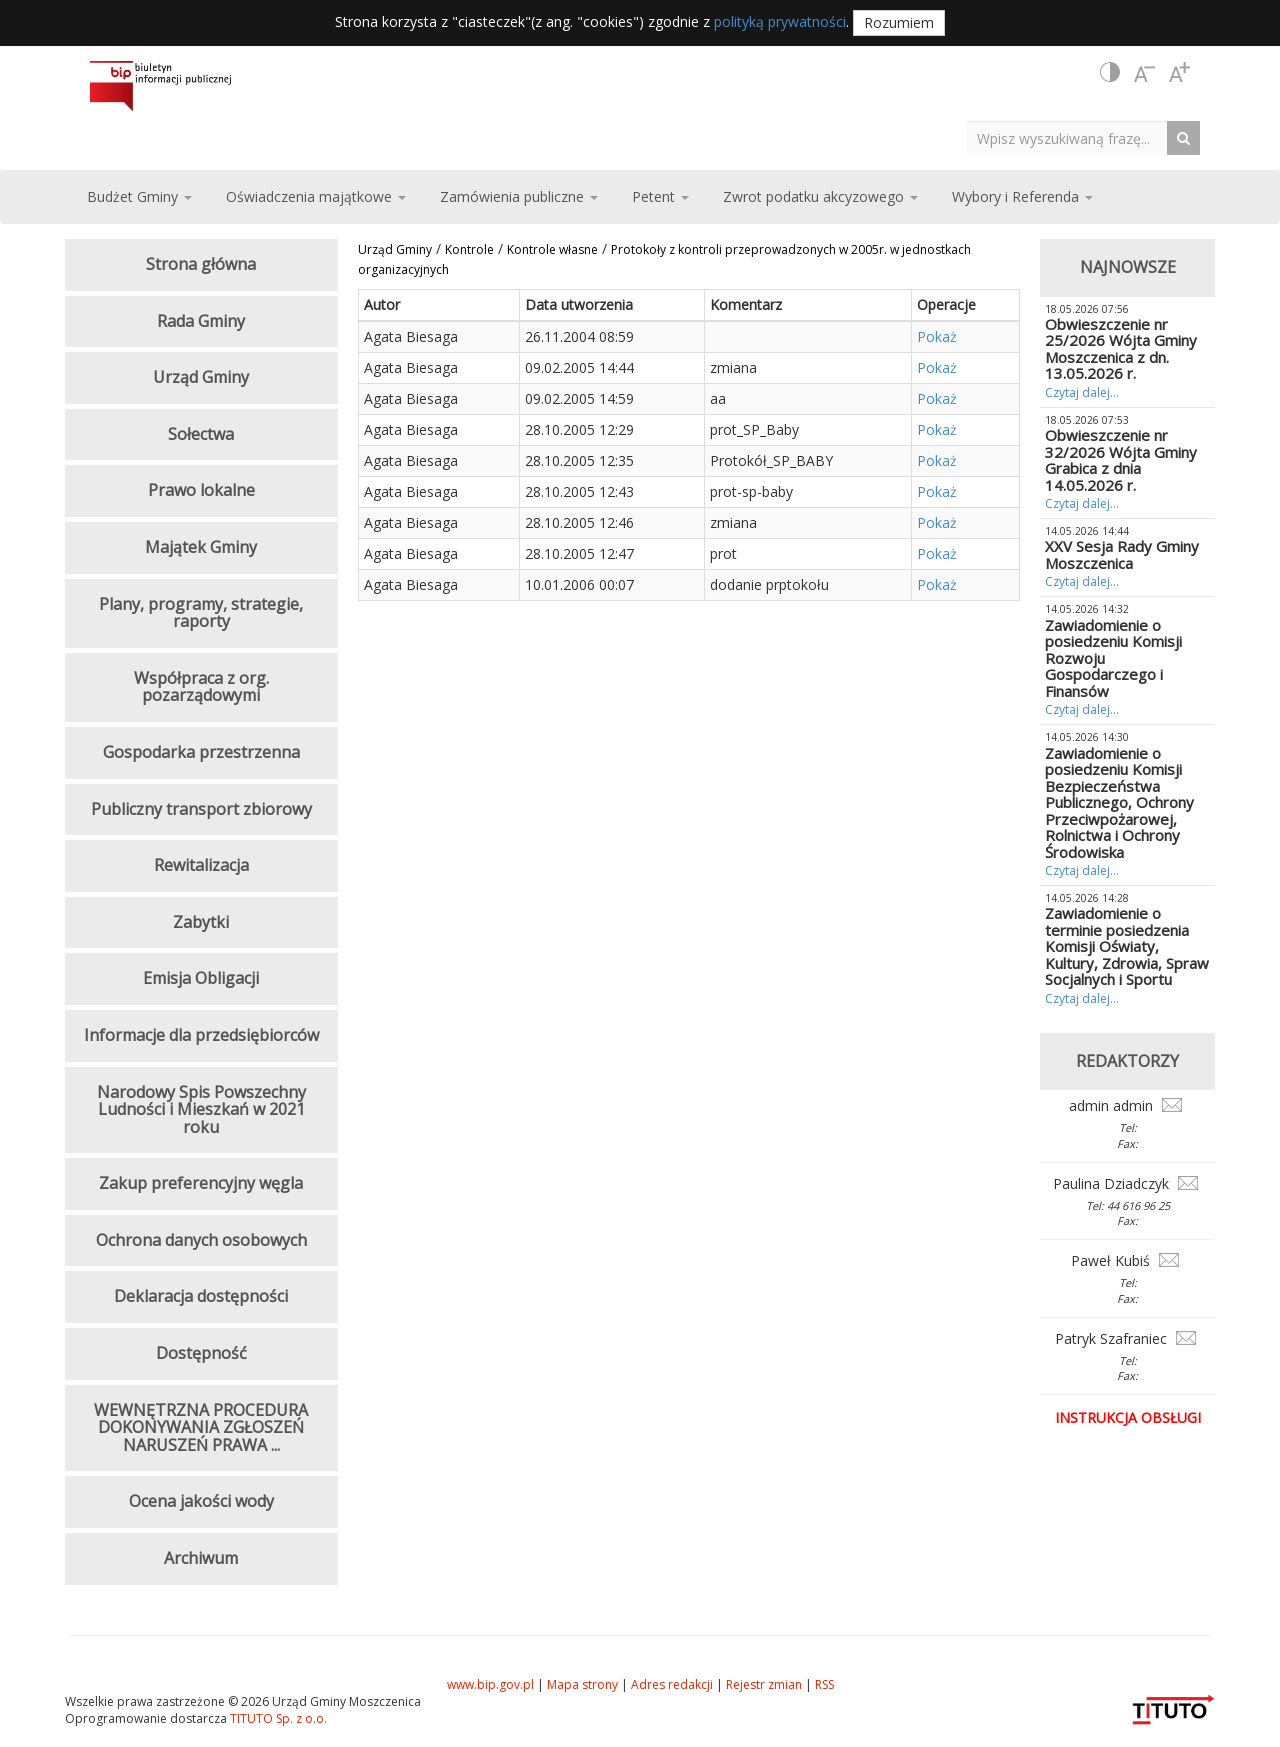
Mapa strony (582, 1684)
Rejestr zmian (764, 1684)
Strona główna (201, 264)
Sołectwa (201, 434)
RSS (824, 1684)
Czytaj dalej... (1082, 392)
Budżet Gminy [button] (139, 196)
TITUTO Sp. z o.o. (277, 1718)
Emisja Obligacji (201, 978)
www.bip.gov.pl (490, 1684)
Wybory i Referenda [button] (1022, 196)
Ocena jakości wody (201, 1501)
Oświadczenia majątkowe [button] (316, 196)
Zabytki (201, 922)
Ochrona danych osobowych (201, 1240)
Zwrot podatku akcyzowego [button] (820, 196)
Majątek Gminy (201, 547)
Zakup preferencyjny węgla (201, 1183)
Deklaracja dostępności (201, 1296)
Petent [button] (660, 196)
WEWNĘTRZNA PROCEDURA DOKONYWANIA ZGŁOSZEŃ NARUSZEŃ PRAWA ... (201, 1427)
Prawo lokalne (201, 490)
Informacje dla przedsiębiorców (201, 1035)
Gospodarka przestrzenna (201, 752)
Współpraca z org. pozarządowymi (201, 687)
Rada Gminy (201, 321)
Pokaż (937, 336)
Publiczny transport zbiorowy (201, 809)
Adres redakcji (672, 1684)
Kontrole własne (552, 249)
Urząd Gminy (395, 249)
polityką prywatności (780, 21)
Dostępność (201, 1353)
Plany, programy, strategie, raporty (201, 613)
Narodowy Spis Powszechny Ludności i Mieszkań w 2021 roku (201, 1109)
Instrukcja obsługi (1128, 1417)
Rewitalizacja (201, 865)
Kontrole (469, 249)
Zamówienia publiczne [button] (519, 196)
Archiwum (201, 1558)
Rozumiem (899, 22)
